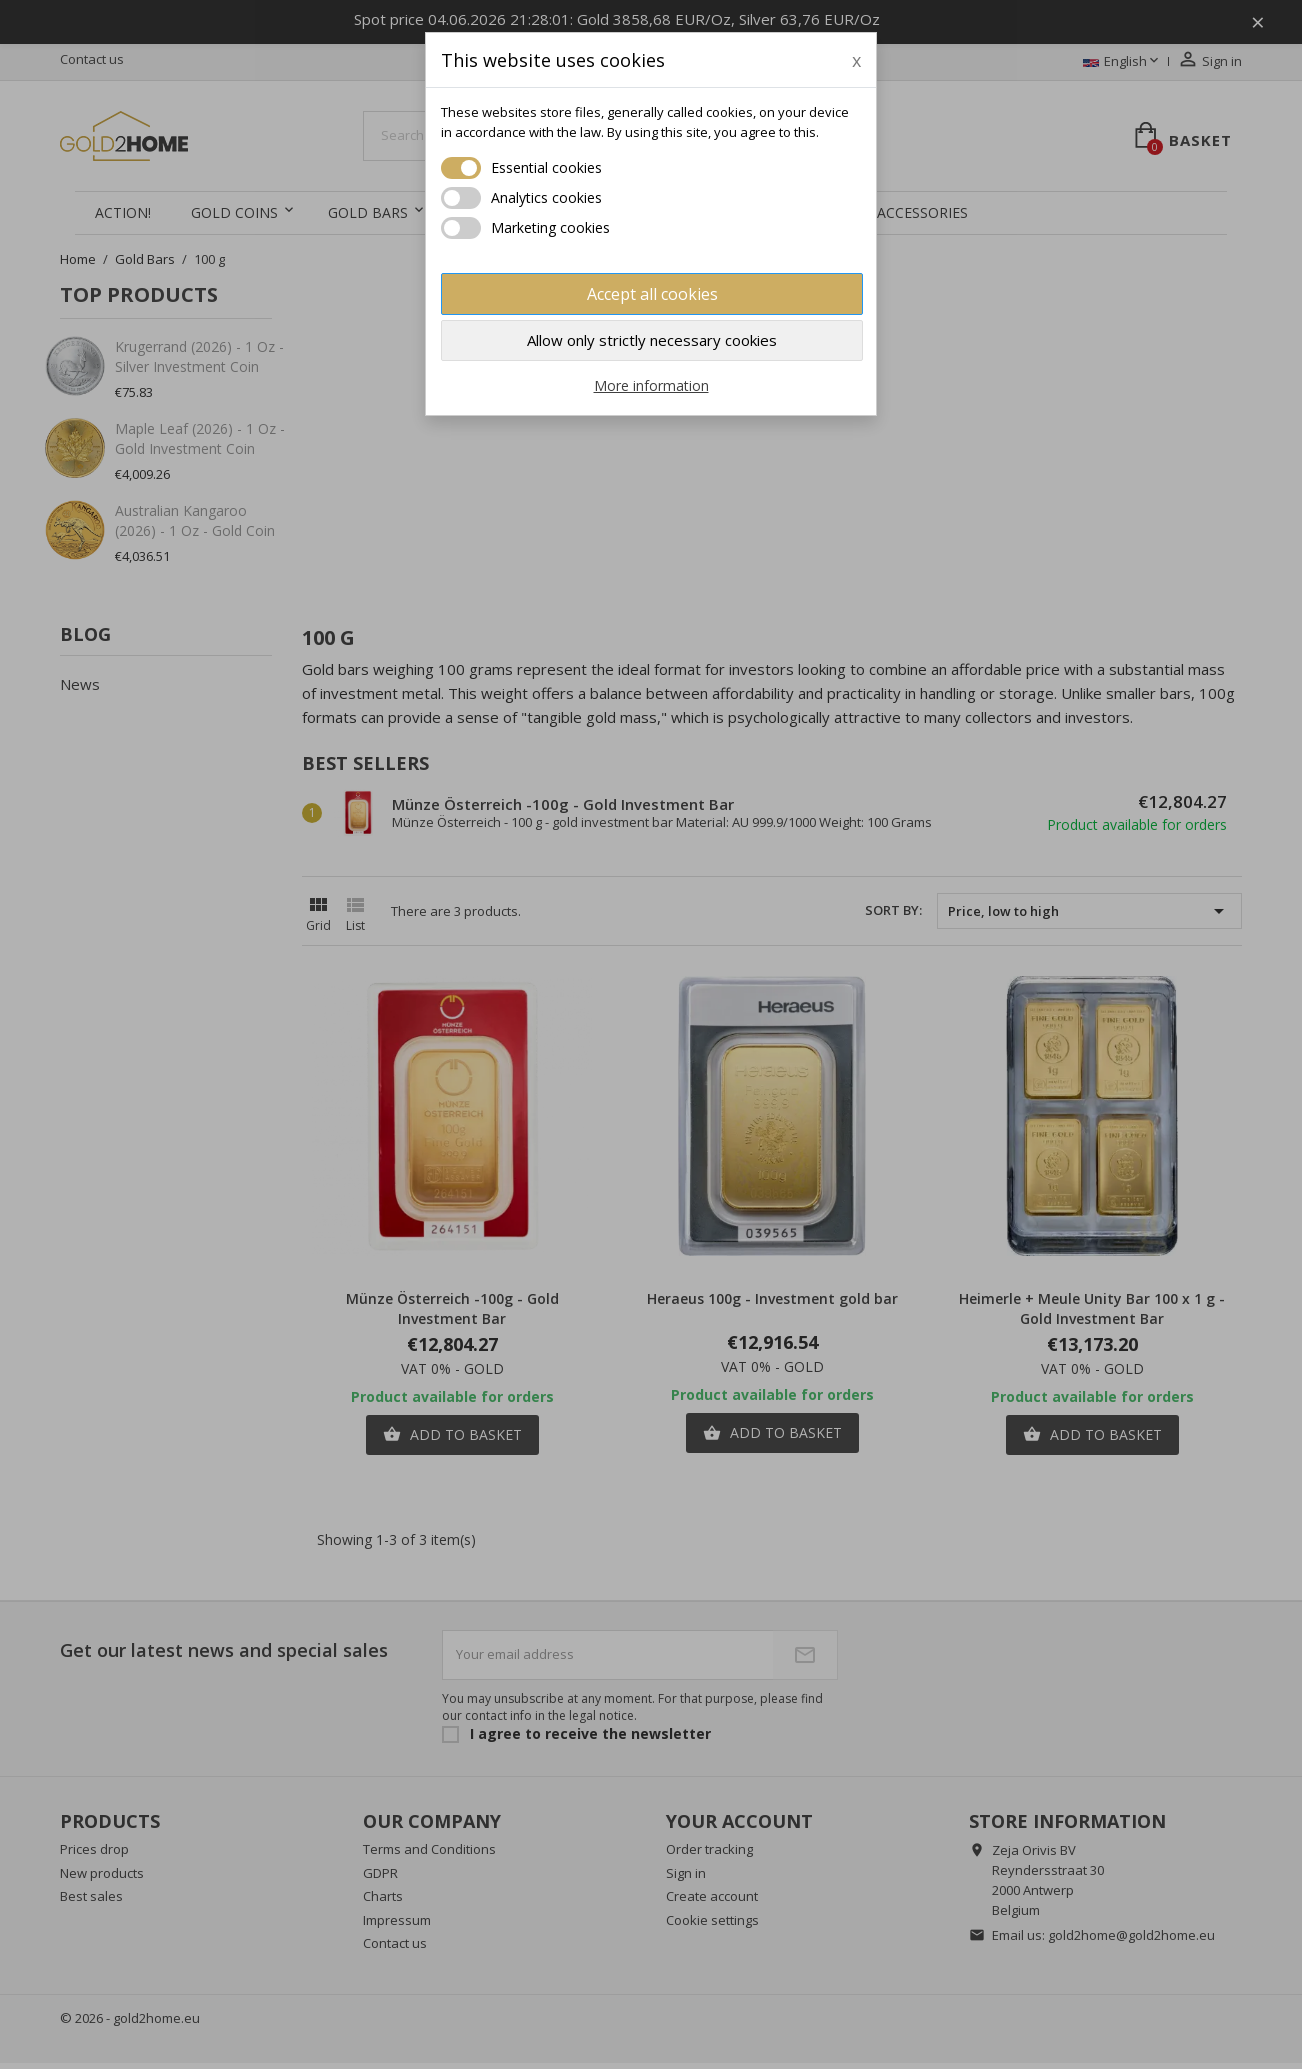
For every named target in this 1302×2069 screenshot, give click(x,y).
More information (651, 385)
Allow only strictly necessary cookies (652, 340)
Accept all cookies (652, 294)
